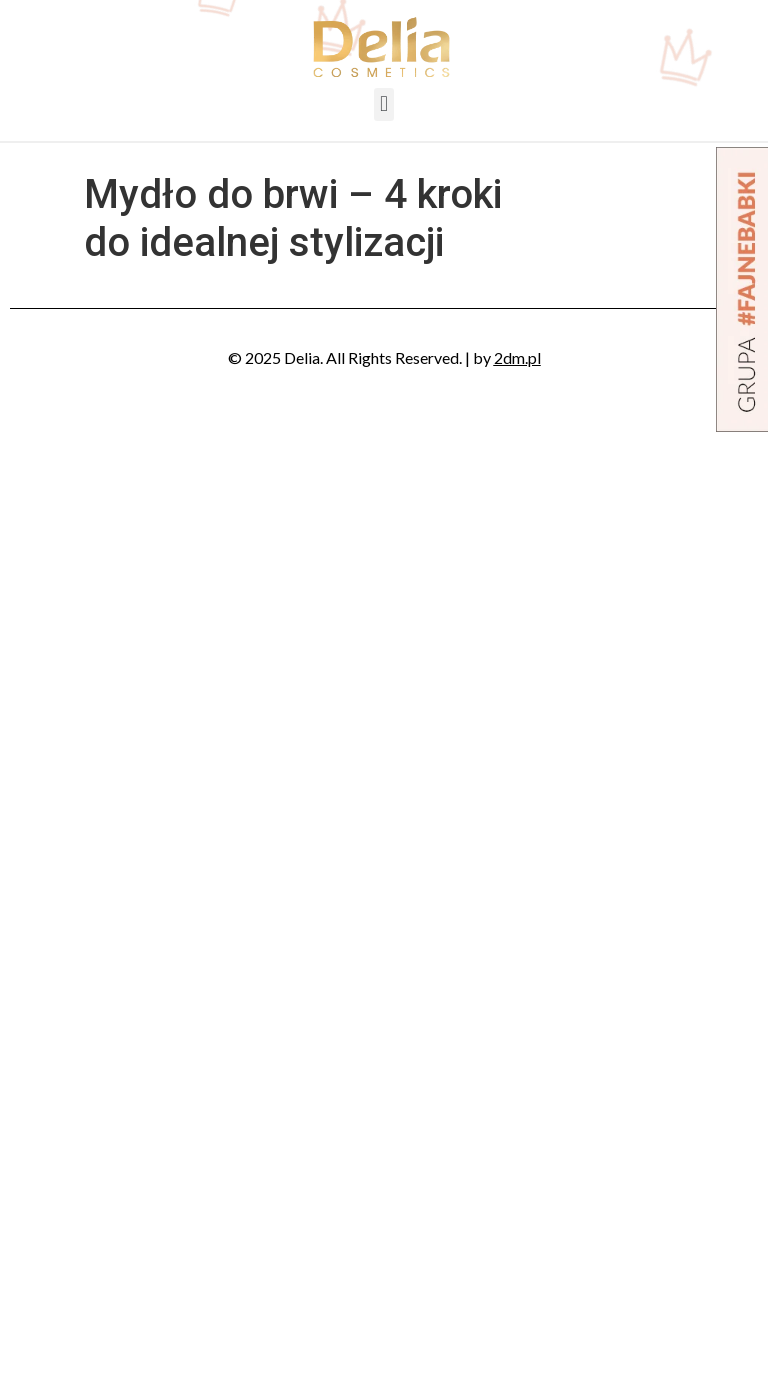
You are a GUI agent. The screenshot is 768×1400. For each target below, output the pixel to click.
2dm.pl (517, 357)
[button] (383, 104)
